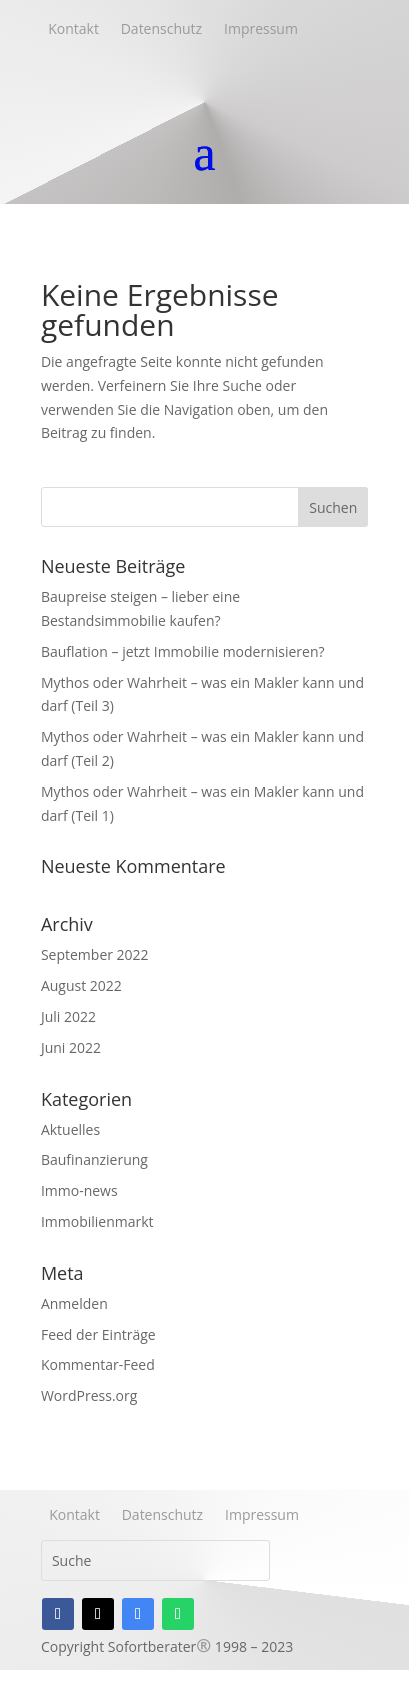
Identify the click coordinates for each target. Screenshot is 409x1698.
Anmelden (74, 1303)
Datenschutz (157, 28)
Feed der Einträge (98, 1334)
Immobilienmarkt (97, 1221)
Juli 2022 (68, 1016)
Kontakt (70, 28)
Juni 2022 (71, 1047)
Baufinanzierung (94, 1159)
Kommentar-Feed (98, 1364)
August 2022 (81, 985)
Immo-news (79, 1190)
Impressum (257, 28)
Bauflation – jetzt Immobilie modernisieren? (183, 651)
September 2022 (95, 954)
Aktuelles (70, 1129)
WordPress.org (89, 1395)
